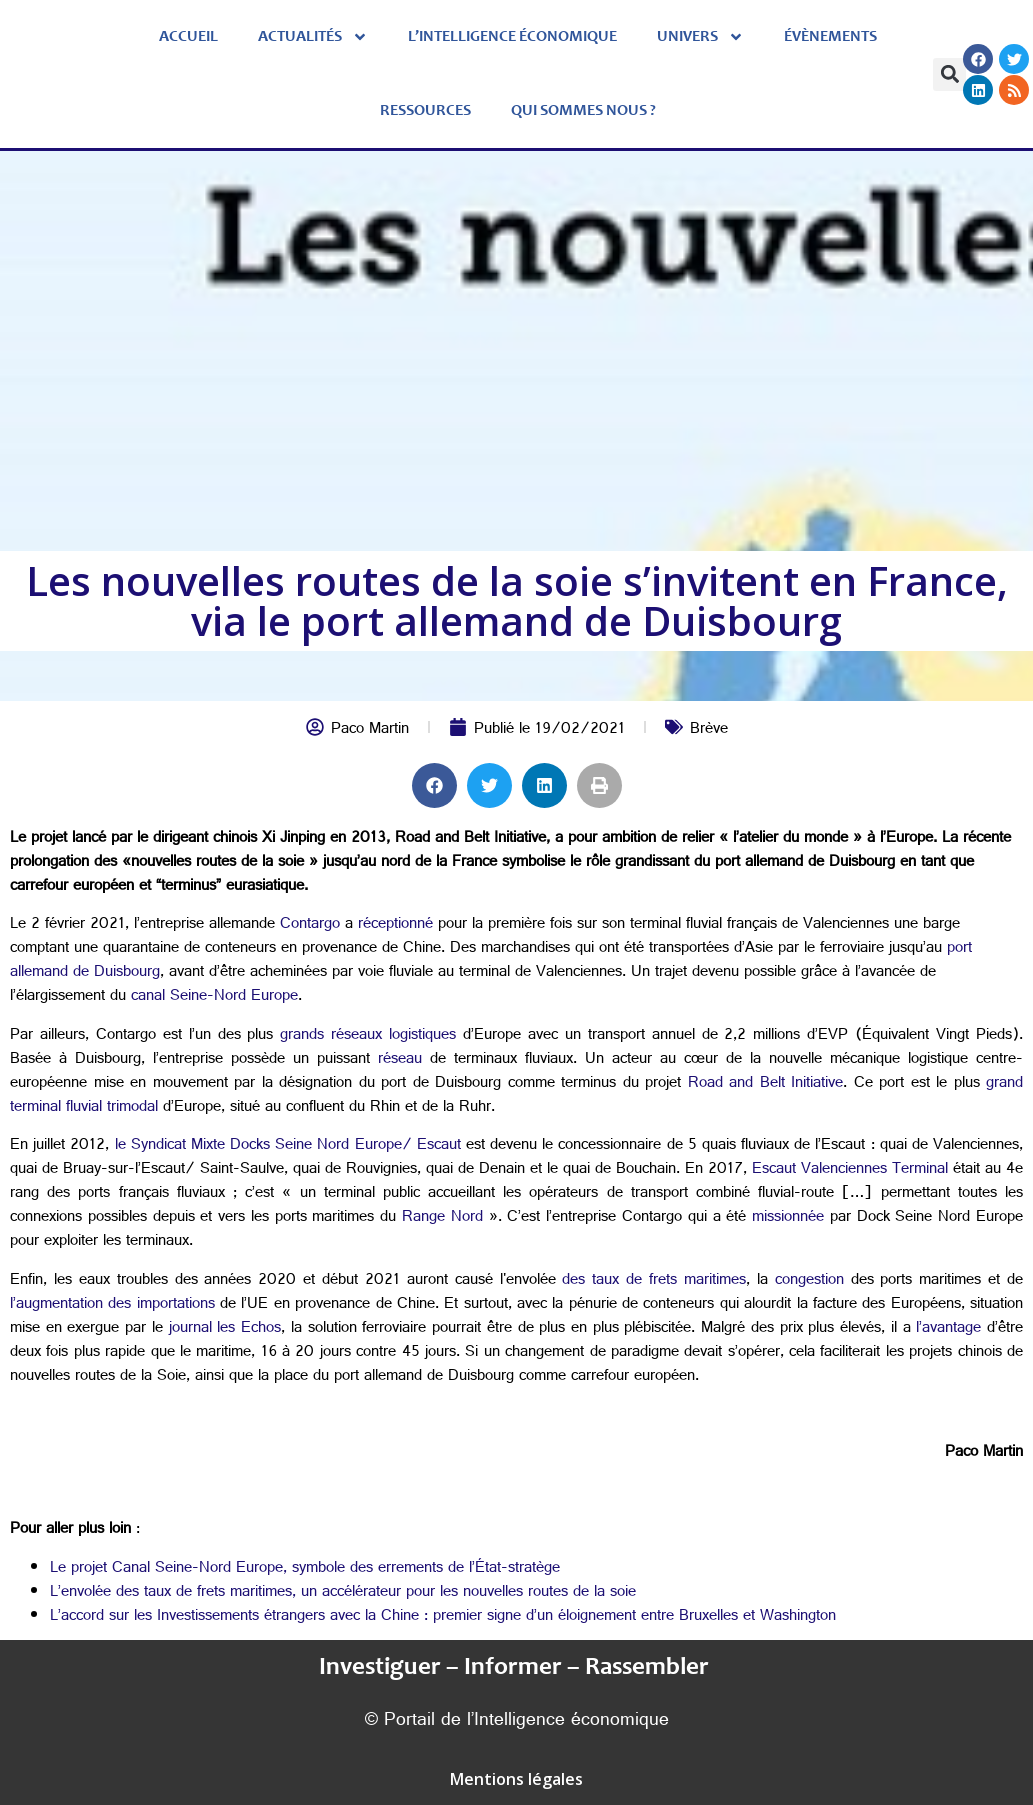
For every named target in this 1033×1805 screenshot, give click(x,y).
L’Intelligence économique (512, 37)
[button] (949, 74)
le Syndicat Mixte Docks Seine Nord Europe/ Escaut (284, 1146)
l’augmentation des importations (112, 1305)
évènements (830, 37)
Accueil (188, 37)
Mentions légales (516, 1779)
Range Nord (439, 1218)
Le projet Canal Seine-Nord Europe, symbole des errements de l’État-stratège (305, 1569)
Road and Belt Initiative (762, 1084)
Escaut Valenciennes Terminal (847, 1170)
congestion (806, 1281)
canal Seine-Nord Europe (212, 997)
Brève (709, 730)
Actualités (313, 37)
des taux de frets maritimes (651, 1281)
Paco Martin (370, 730)
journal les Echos (222, 1329)
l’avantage (946, 1329)
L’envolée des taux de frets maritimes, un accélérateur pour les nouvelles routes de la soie (343, 1593)
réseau (396, 1060)
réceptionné (393, 925)
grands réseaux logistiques (364, 1036)
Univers (700, 37)
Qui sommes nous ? (583, 111)
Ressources (425, 111)
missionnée (785, 1218)
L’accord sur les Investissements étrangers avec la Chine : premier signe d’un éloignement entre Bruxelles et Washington (443, 1617)
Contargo (307, 925)
